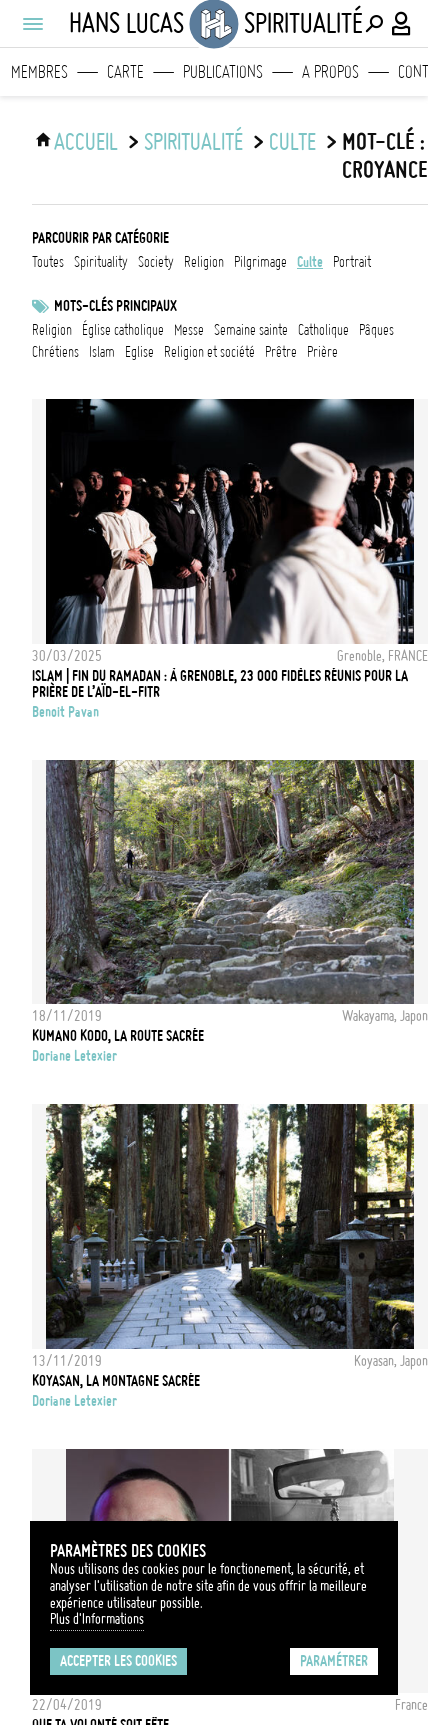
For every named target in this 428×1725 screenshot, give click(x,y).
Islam (102, 352)
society (156, 262)
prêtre (281, 352)
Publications (223, 72)
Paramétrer (334, 1661)
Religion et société (209, 352)
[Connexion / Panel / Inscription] (402, 24)
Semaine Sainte (251, 330)
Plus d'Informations (97, 1619)
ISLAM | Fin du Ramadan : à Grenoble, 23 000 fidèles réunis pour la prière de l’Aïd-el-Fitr (220, 684)
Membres (39, 72)
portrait (352, 262)
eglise (139, 352)
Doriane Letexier (74, 1056)
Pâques (376, 330)
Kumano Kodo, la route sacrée (118, 1036)
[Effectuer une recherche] (374, 24)
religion (204, 262)
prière (322, 352)
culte (292, 142)
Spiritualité (193, 142)
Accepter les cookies (118, 1661)
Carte (125, 72)
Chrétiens (55, 352)
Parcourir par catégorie (100, 238)
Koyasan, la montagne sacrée (116, 1381)
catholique (323, 330)
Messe (189, 330)
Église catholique (123, 330)
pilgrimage (260, 262)
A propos (330, 72)
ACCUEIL (86, 142)
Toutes (48, 262)
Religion (52, 330)
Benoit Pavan (65, 712)
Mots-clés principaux (115, 306)
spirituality (101, 262)
